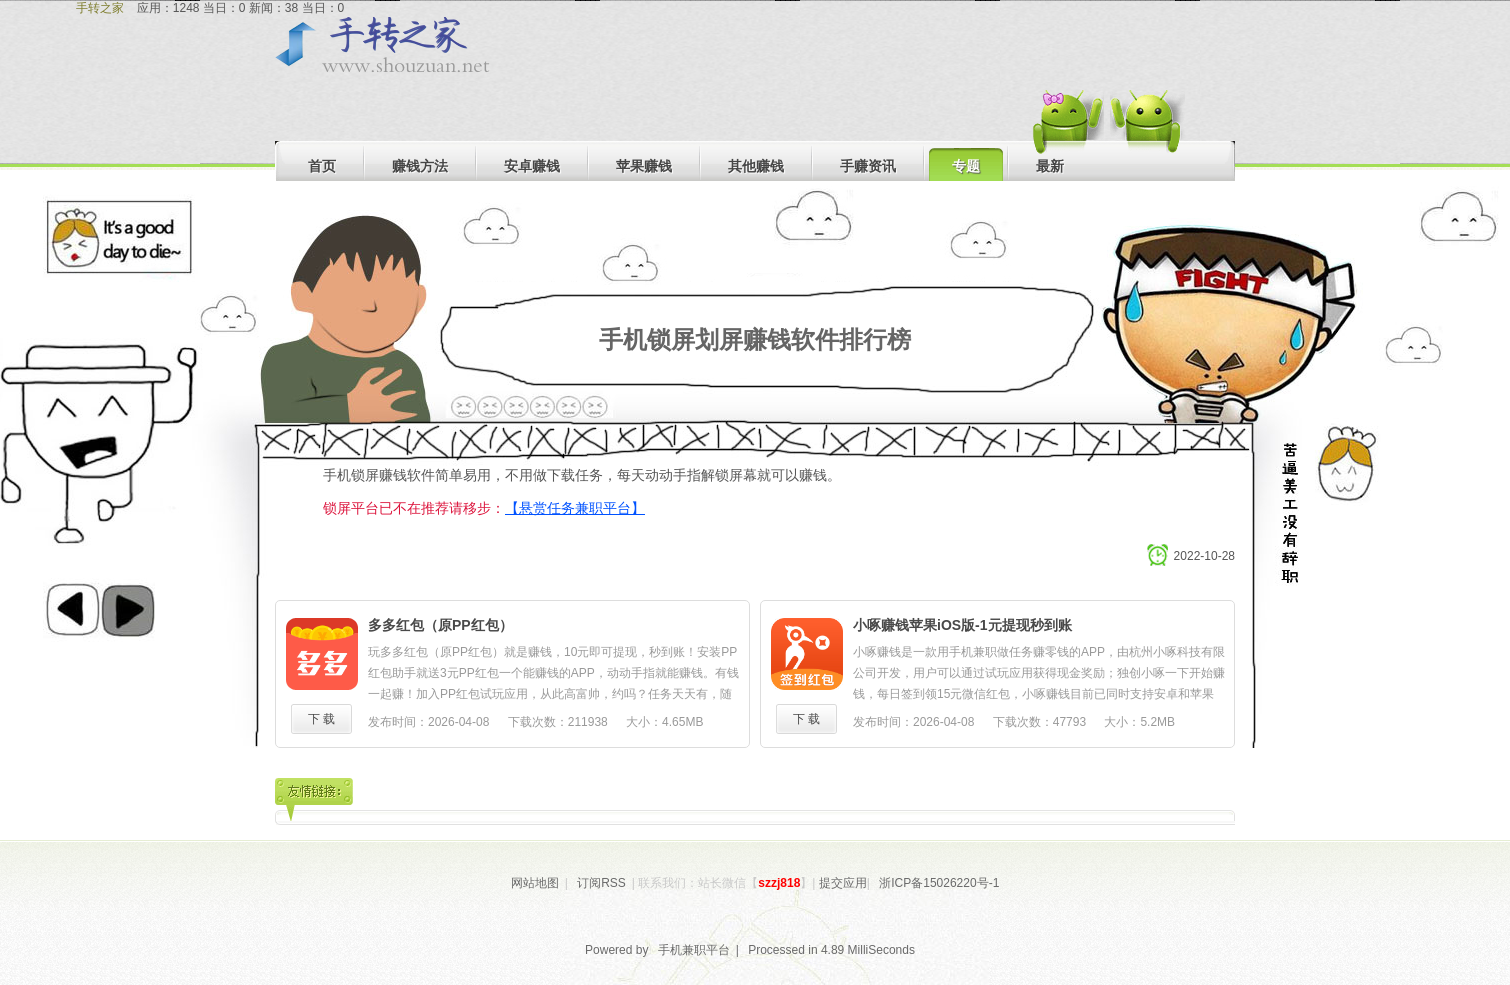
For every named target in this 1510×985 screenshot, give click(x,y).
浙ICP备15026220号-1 (939, 883)
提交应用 (843, 883)
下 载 (321, 719)
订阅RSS (601, 883)
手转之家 (100, 8)
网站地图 (535, 883)
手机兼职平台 (694, 950)
